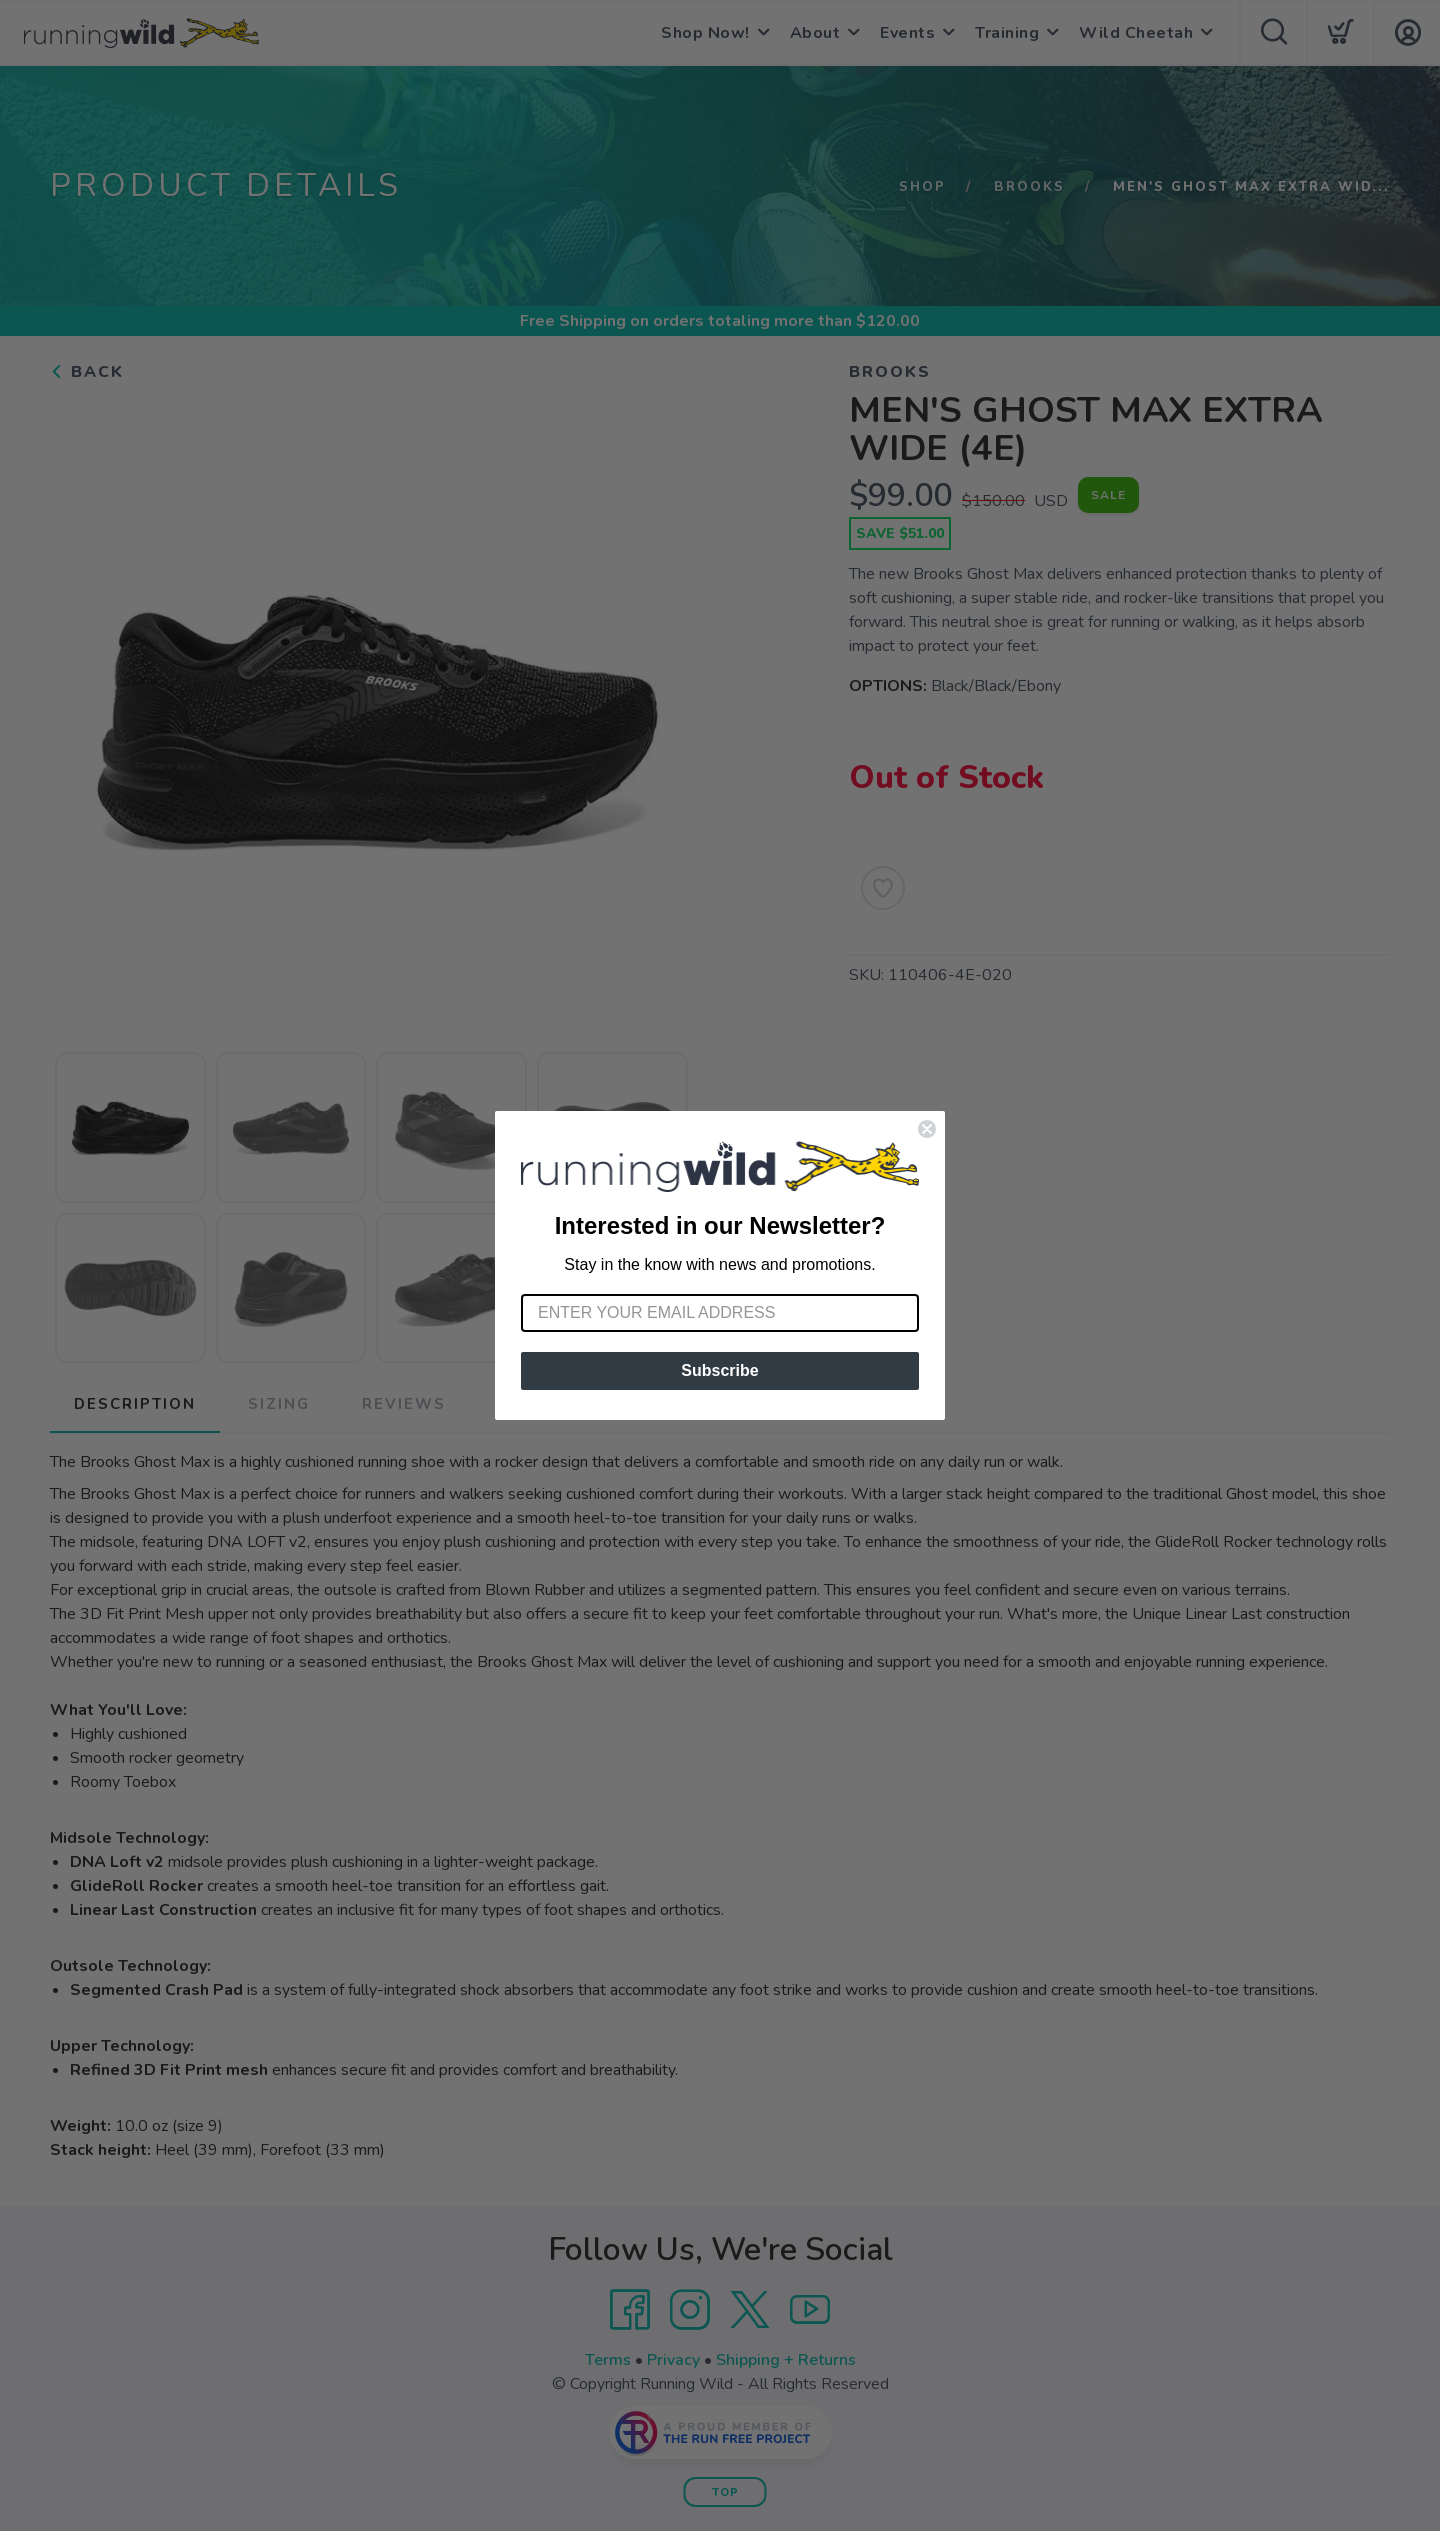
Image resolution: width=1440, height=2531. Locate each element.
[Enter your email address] (720, 1313)
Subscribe (719, 1370)
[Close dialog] (927, 1129)
